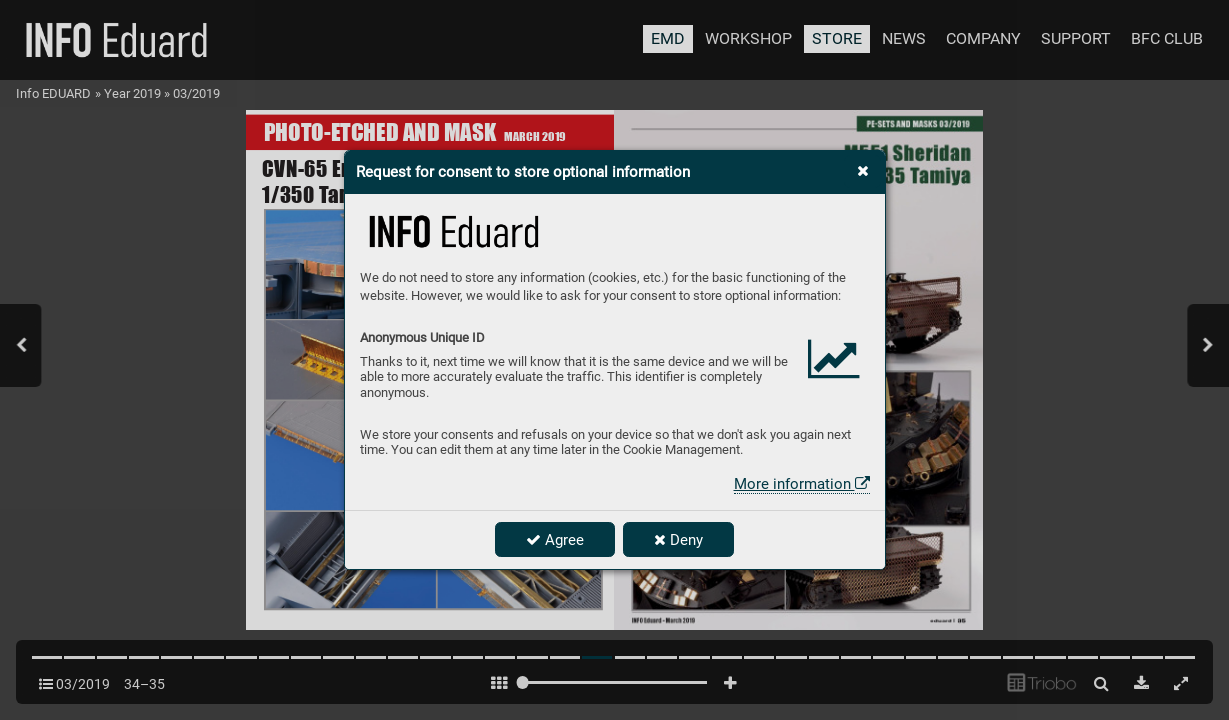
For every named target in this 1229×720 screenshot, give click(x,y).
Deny (678, 540)
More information (802, 484)
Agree (555, 540)
